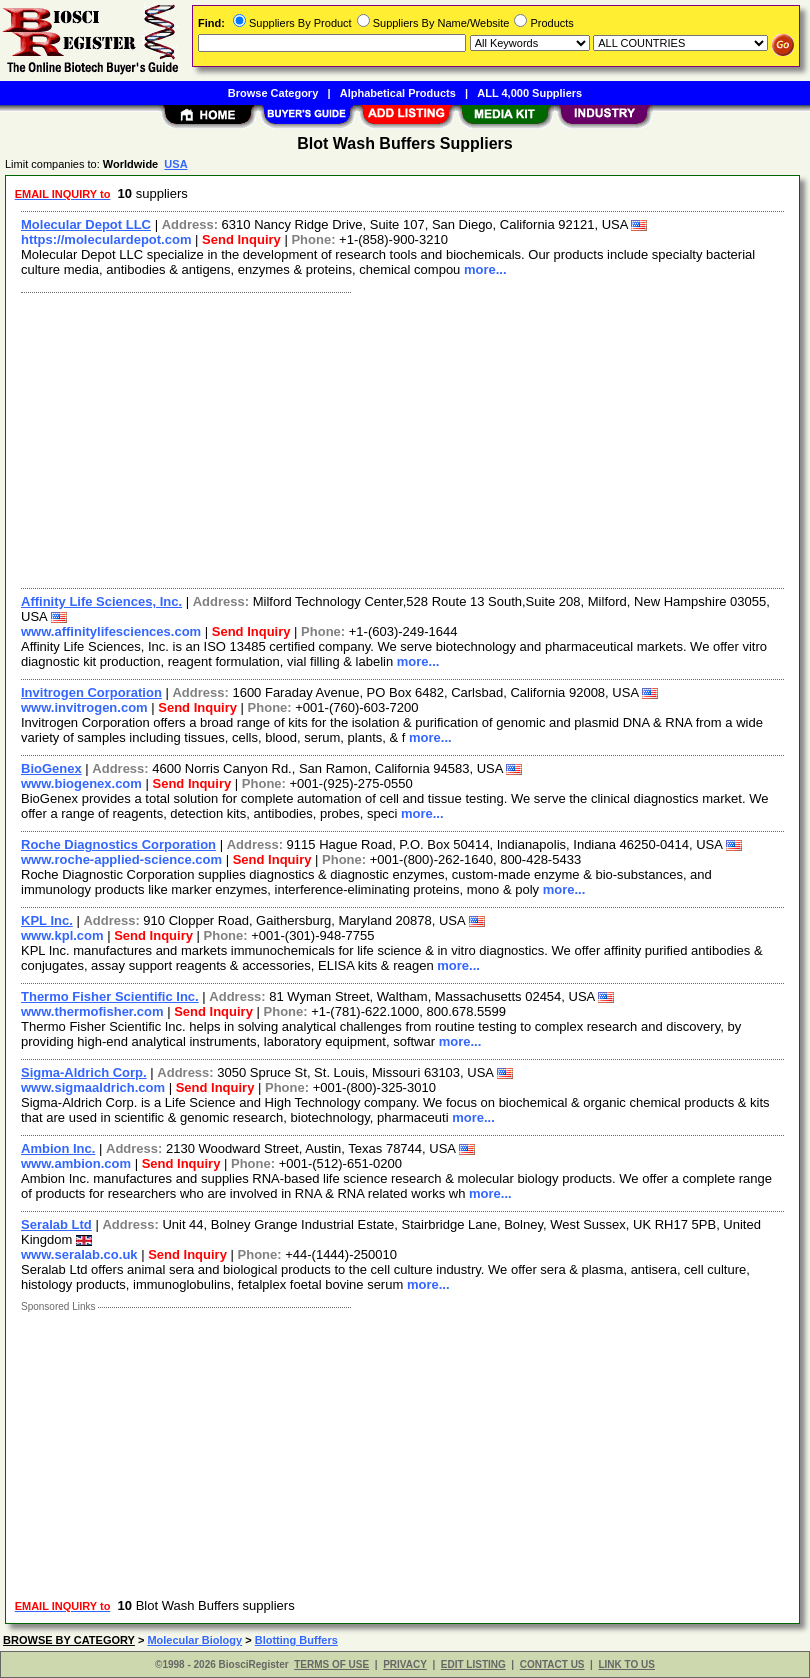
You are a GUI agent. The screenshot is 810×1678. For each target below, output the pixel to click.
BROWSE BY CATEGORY (69, 1640)
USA (175, 164)
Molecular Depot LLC (86, 224)
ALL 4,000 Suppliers (529, 93)
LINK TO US (626, 1664)
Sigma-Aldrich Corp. (84, 1072)
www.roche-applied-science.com (121, 859)
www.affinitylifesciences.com (111, 631)
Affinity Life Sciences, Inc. (101, 601)
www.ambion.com (76, 1163)
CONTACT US (552, 1664)
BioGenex (51, 768)
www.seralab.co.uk (79, 1254)
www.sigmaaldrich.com (93, 1087)
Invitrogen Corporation (91, 692)
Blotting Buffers (296, 1640)
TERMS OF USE (331, 1664)
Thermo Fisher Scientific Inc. (110, 996)
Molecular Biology (194, 1640)
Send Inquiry (241, 239)
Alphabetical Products (398, 93)
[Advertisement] (398, 438)
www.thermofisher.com (92, 1011)
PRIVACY (405, 1664)
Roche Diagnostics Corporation (118, 844)
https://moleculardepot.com (106, 239)
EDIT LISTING (473, 1664)
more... (485, 269)
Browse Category (273, 93)
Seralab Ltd (56, 1224)
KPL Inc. (47, 920)
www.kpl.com (62, 935)
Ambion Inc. (58, 1148)
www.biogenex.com (81, 783)
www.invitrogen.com (84, 707)
